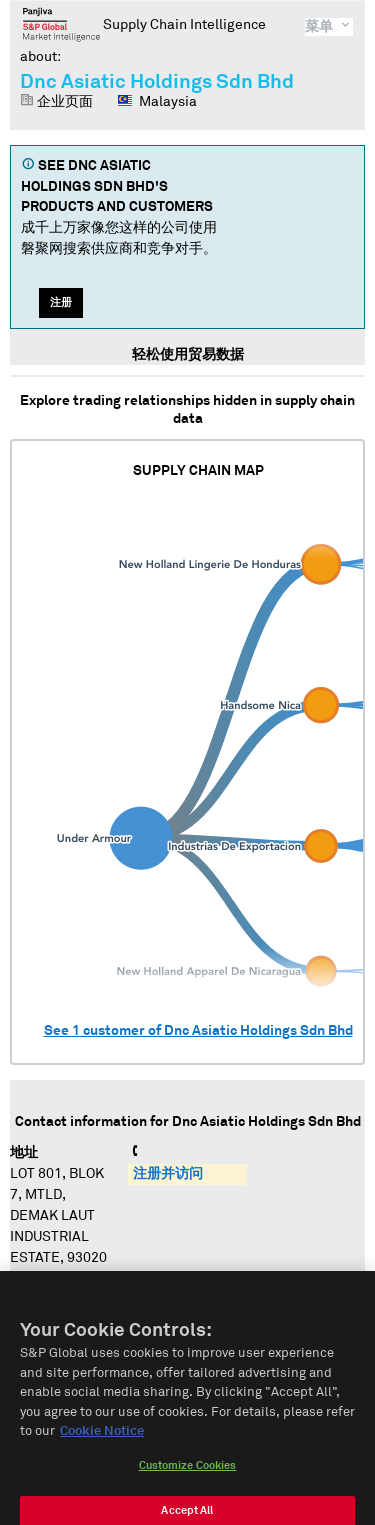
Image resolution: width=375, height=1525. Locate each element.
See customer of (198, 1031)
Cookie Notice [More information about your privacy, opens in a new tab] (102, 1442)
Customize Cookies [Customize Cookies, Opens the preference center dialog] (188, 1476)
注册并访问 (168, 1174)
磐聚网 (61, 24)
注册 (61, 302)
